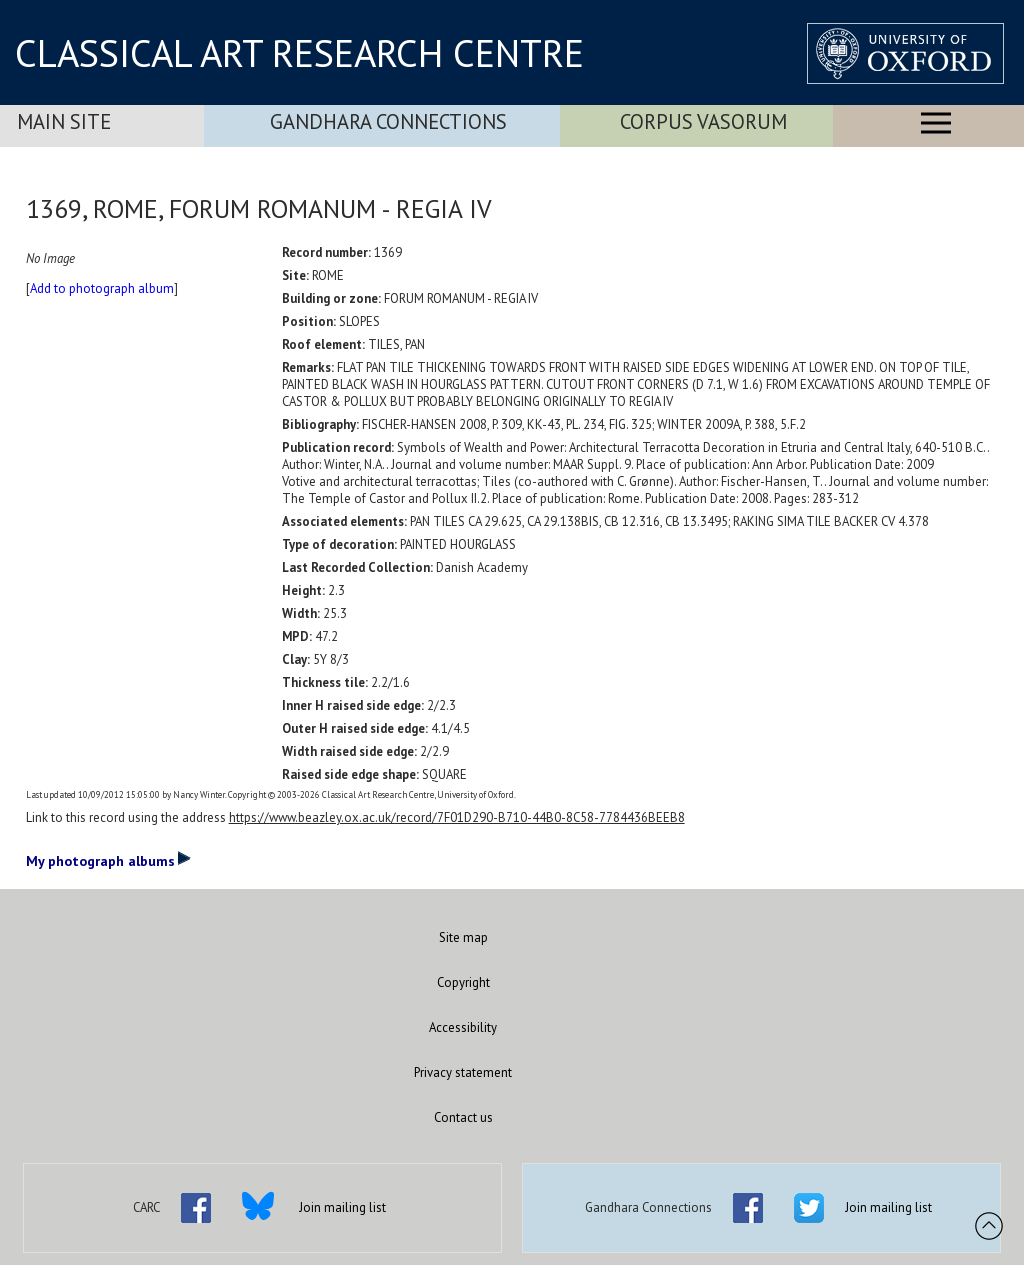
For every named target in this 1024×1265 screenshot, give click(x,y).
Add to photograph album (102, 288)
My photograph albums (108, 860)
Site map (463, 937)
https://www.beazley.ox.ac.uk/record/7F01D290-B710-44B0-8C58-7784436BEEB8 (457, 817)
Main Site (64, 121)
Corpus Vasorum (703, 121)
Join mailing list (342, 1207)
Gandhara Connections (388, 121)
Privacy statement (463, 1072)
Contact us (463, 1117)
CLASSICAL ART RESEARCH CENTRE (299, 53)
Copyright (463, 982)
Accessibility (463, 1027)
